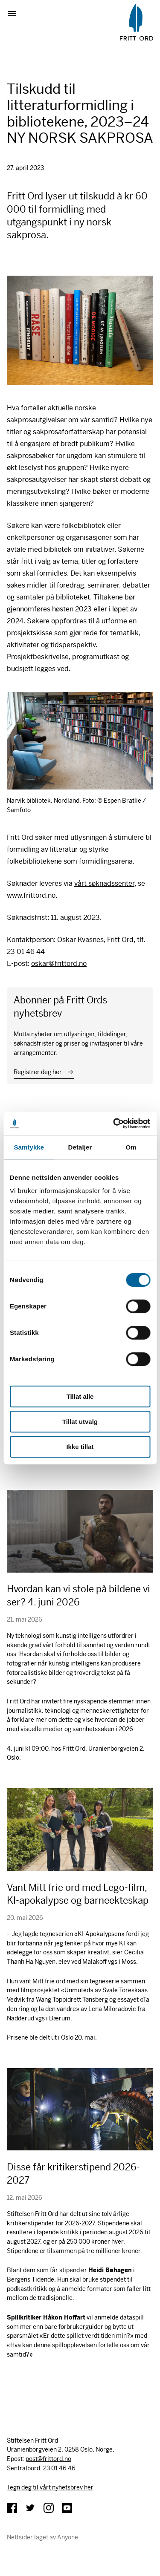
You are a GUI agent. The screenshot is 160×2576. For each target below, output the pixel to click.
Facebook (12, 2508)
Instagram (49, 2508)
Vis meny (15, 13)
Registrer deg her (38, 1072)
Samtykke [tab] (29, 1147)
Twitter (30, 2508)
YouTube (67, 2508)
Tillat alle (80, 1396)
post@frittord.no (48, 2459)
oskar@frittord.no (59, 963)
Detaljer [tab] (80, 1147)
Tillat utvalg (80, 1421)
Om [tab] (131, 1147)
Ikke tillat (79, 1446)
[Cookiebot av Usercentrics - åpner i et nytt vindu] (114, 1123)
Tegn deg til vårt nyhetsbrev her (50, 2487)
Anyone (67, 2537)
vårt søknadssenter (104, 883)
